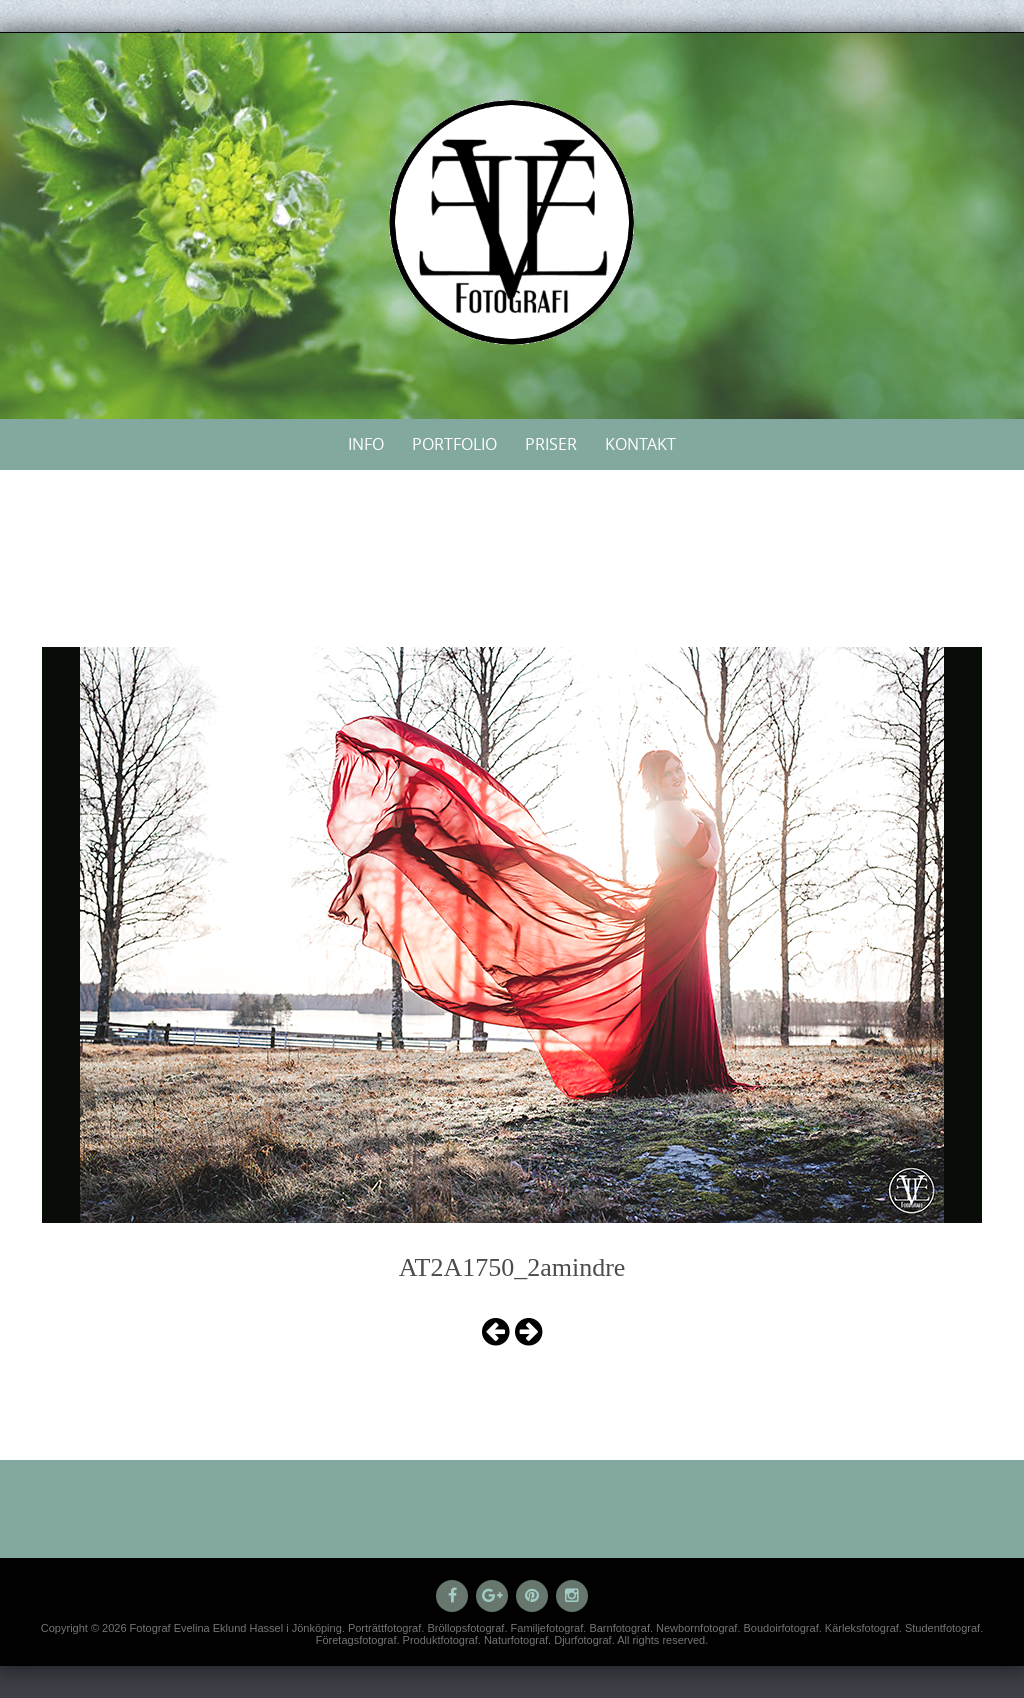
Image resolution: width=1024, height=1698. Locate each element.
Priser (551, 444)
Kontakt (640, 444)
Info (366, 444)
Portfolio (454, 444)
